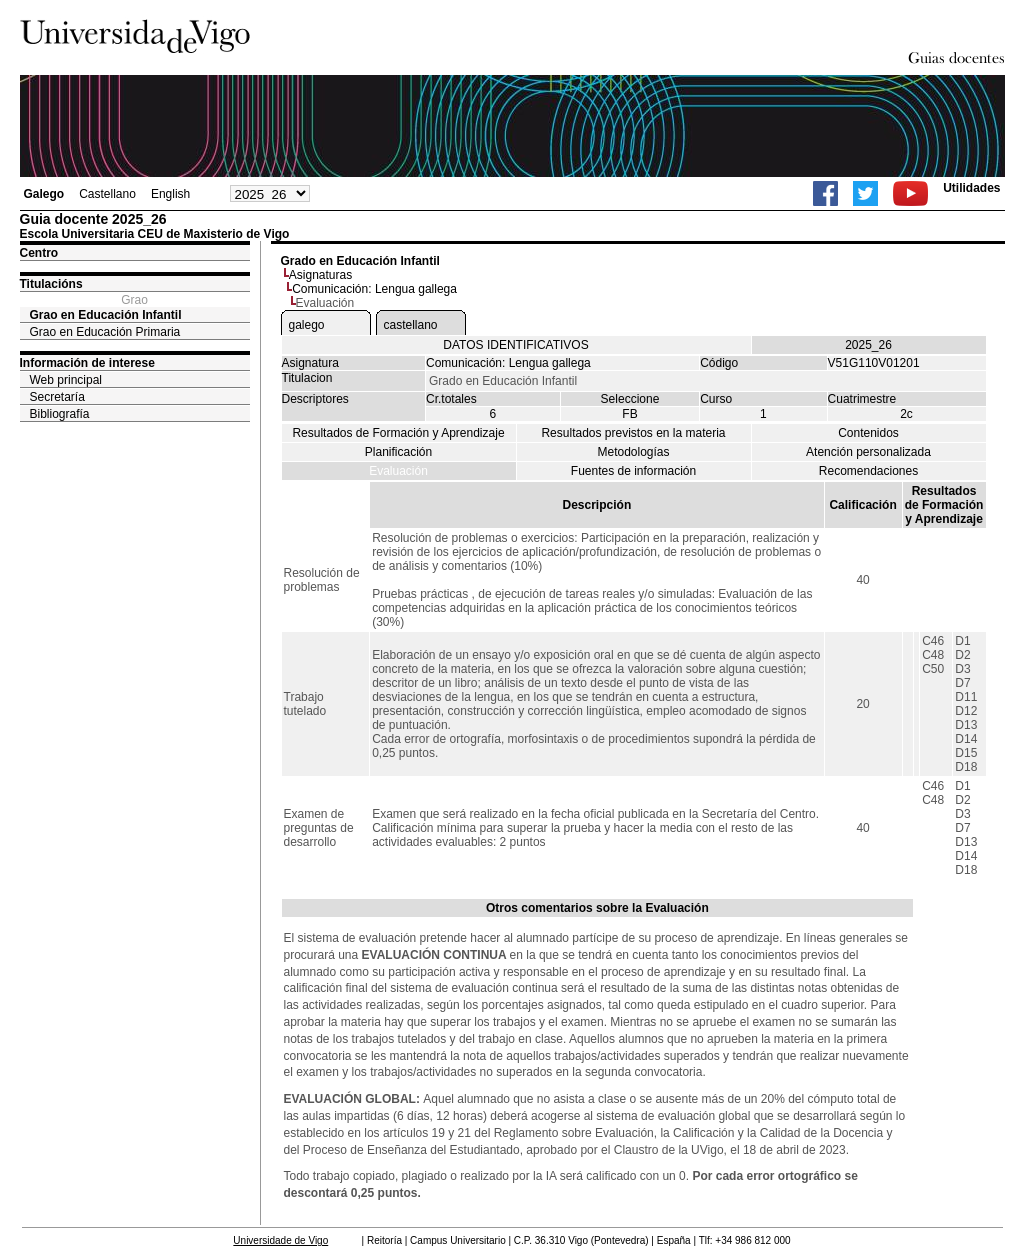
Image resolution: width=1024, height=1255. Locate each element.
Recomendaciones (868, 471)
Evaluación (398, 471)
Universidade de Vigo (280, 1240)
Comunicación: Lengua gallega (374, 289)
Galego (44, 194)
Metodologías (633, 452)
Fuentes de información (633, 471)
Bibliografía (60, 414)
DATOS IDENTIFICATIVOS (515, 345)
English (170, 194)
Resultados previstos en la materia (633, 433)
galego (307, 325)
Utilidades (971, 188)
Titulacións (51, 284)
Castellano (107, 194)
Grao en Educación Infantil (106, 315)
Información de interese (87, 363)
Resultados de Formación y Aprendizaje (398, 433)
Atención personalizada (868, 452)
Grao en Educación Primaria (105, 332)
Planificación (398, 452)
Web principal (66, 380)
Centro (39, 253)
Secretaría (57, 397)
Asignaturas (320, 275)
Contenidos (868, 433)
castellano (411, 325)
